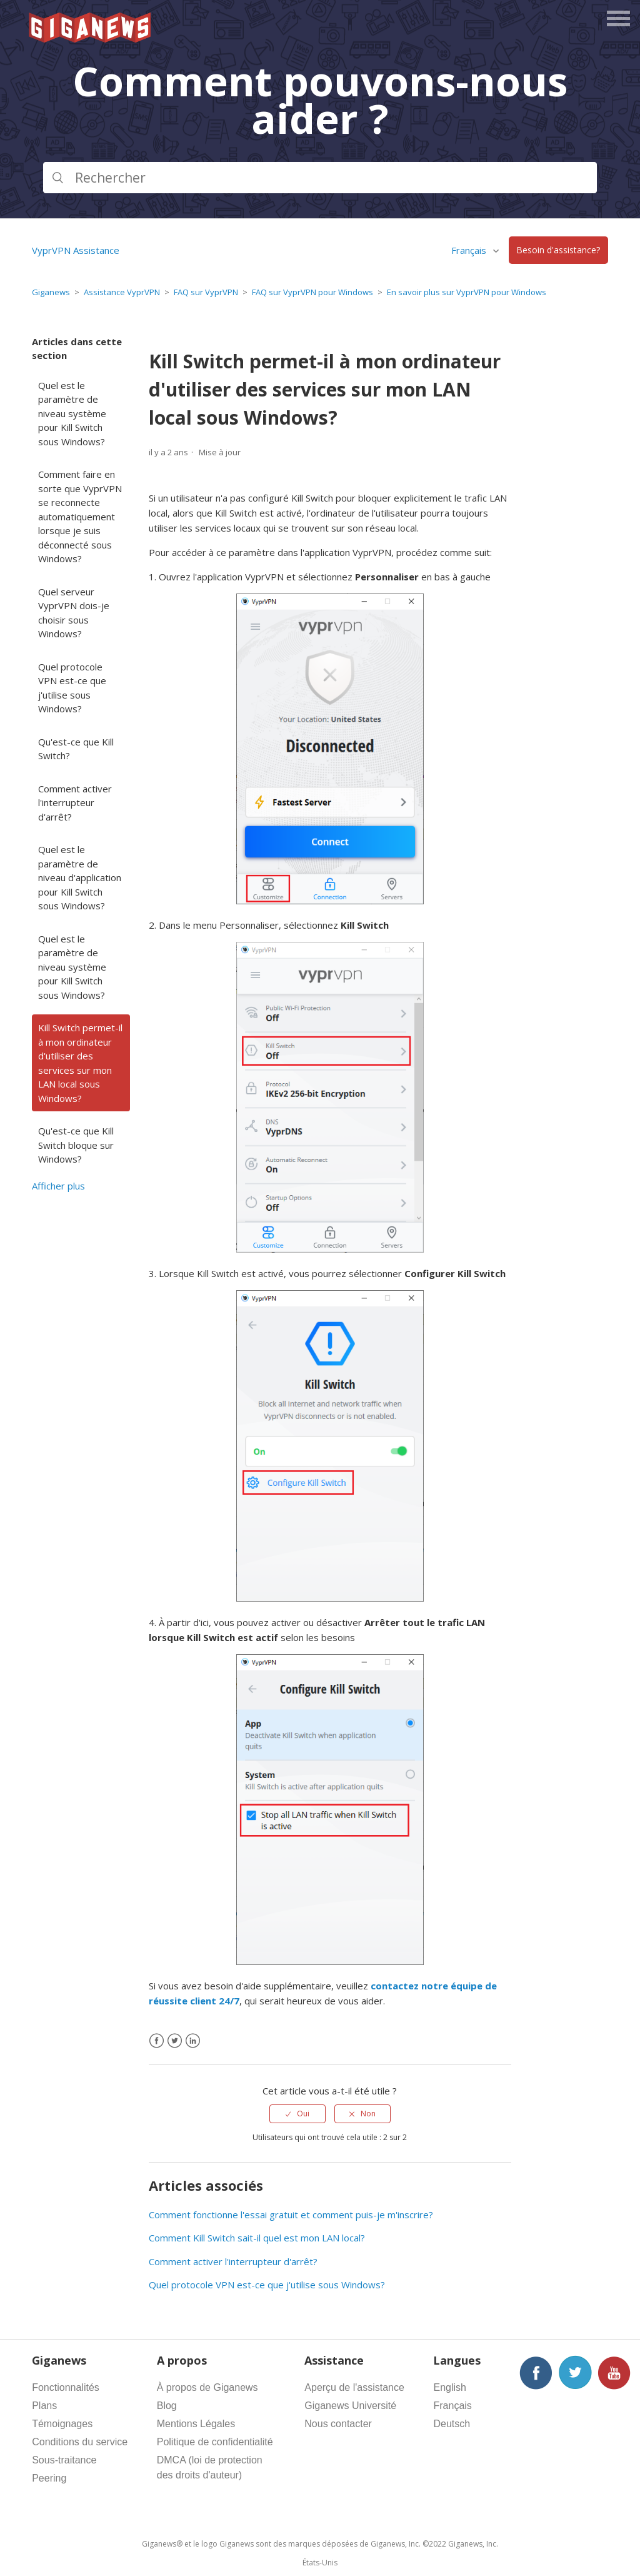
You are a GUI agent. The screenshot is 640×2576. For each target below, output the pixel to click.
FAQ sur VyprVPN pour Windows (312, 292)
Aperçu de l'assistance (354, 2387)
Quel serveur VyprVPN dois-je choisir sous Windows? (73, 612)
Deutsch (451, 2423)
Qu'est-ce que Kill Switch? (76, 748)
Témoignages (62, 2423)
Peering (49, 2478)
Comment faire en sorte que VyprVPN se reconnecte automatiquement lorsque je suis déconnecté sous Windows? (80, 516)
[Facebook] (156, 2041)
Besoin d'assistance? (558, 250)
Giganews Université (350, 2405)
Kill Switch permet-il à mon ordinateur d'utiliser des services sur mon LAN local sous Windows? (80, 1062)
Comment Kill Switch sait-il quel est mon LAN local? (257, 2237)
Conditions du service (80, 2442)
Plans (44, 2405)
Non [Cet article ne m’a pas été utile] (368, 2113)
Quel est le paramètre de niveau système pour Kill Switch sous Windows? (72, 413)
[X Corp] (174, 2041)
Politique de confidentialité (215, 2442)
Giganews (51, 292)
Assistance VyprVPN (122, 292)
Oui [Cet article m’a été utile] (303, 2113)
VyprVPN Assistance (75, 250)
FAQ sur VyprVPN (206, 292)
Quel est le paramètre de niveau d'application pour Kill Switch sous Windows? (79, 877)
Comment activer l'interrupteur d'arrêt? (75, 802)
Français (470, 250)
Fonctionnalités (65, 2387)
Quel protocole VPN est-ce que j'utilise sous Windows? (72, 687)
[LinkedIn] (193, 2041)
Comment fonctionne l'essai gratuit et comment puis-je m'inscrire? (291, 2214)
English (449, 2387)
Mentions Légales (196, 2423)
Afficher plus (58, 1185)
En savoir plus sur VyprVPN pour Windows (466, 292)
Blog (167, 2405)
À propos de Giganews (207, 2387)
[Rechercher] (320, 177)
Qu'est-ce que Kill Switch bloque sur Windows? (76, 1144)
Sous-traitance (64, 2460)
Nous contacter (338, 2423)
